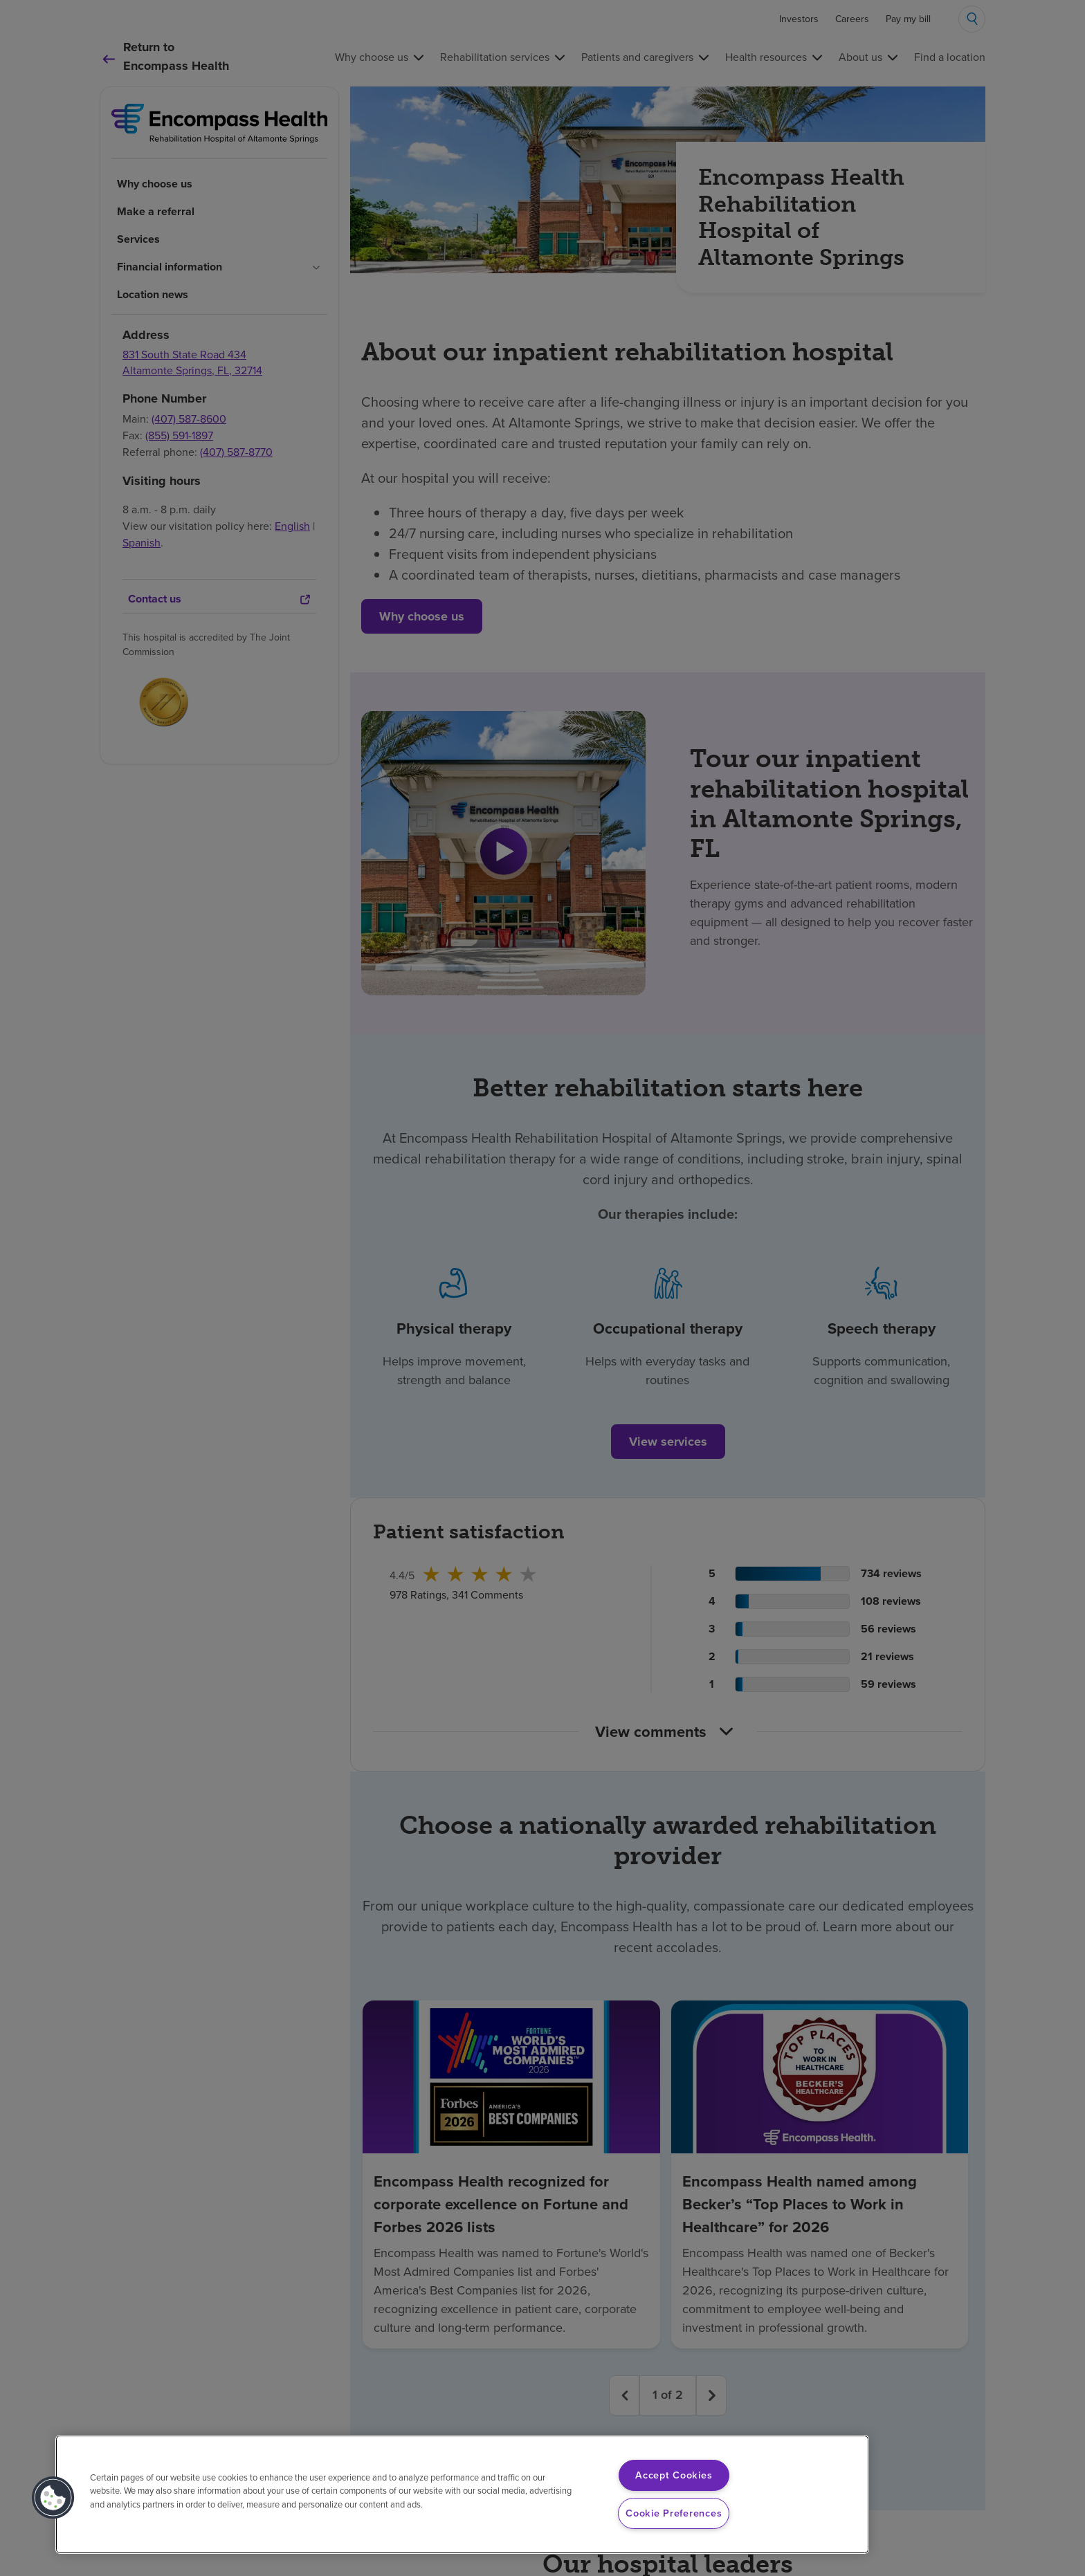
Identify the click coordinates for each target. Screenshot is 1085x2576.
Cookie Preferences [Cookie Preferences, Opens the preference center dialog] (674, 2513)
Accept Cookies (673, 2475)
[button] (53, 2498)
